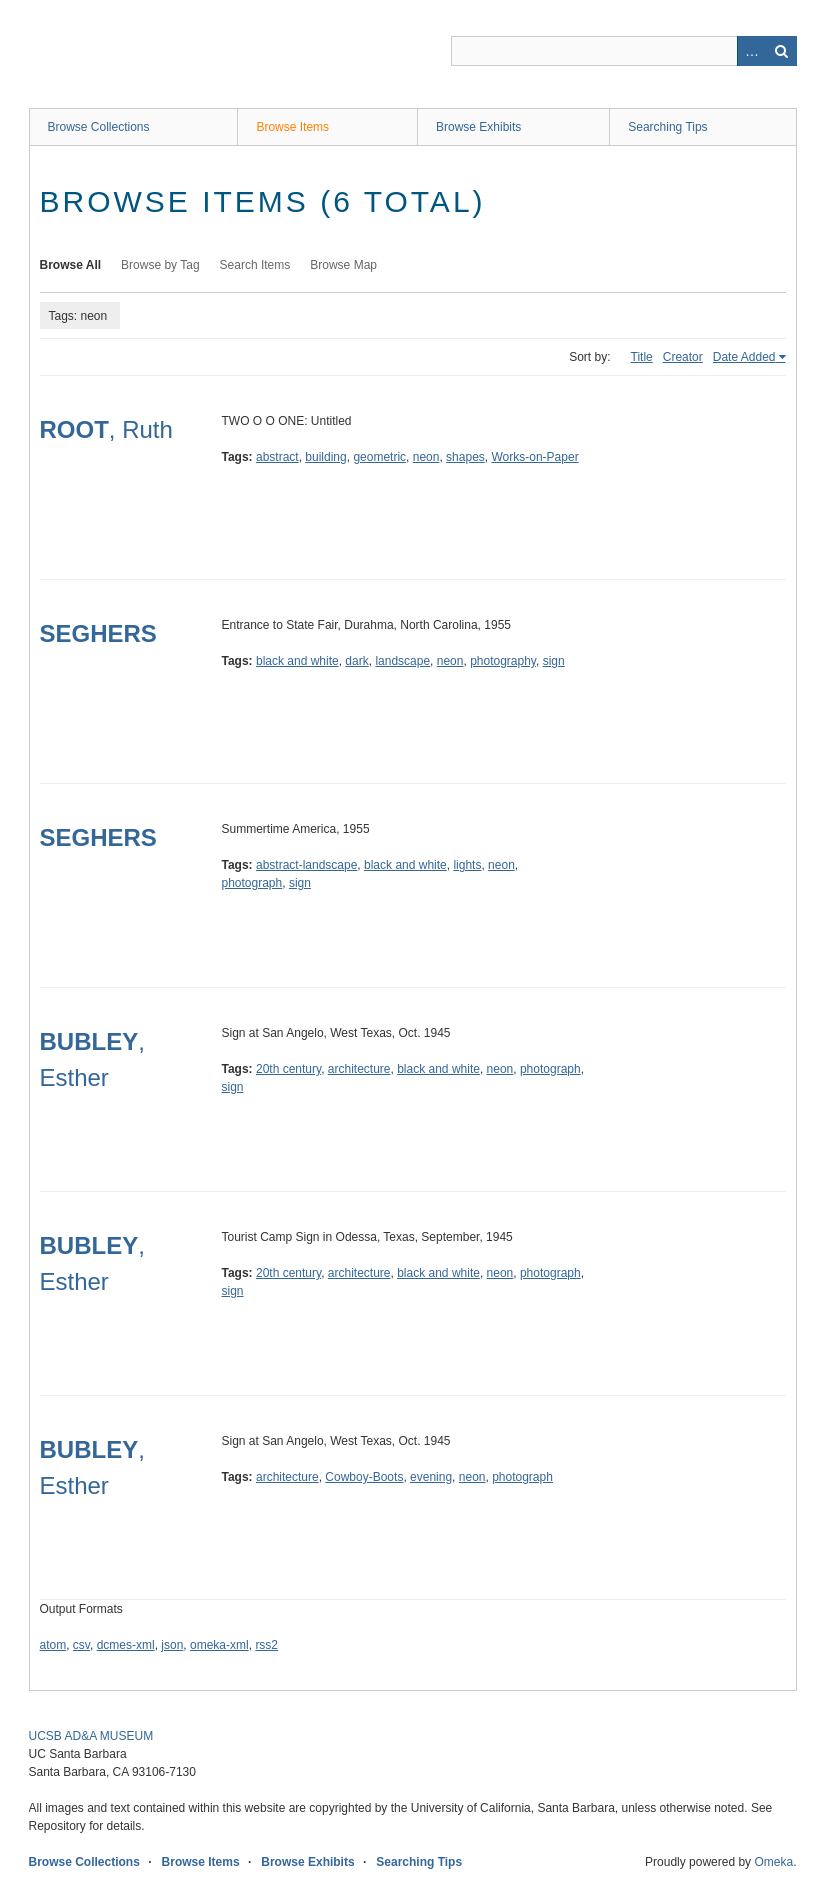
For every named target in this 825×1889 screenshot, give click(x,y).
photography (503, 661)
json (172, 1645)
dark (356, 661)
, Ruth (106, 429)
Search (782, 51)
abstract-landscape (306, 865)
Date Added (744, 357)
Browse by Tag (160, 265)
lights (467, 865)
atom (53, 1645)
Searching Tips (667, 127)
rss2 (266, 1645)
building (325, 457)
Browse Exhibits (478, 127)
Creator (683, 357)
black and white (297, 661)
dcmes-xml (126, 1645)
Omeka (773, 1862)
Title (642, 357)
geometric (379, 457)
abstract (277, 457)
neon (426, 457)
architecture (359, 1069)
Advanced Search (752, 51)
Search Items (255, 265)
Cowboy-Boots (364, 1477)
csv (81, 1645)
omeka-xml (219, 1645)
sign (554, 661)
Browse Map (343, 265)
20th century (288, 1069)
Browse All (71, 265)
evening (431, 1477)
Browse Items (292, 127)
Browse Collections (99, 127)
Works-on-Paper (534, 457)
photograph (252, 883)
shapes (465, 457)
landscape (402, 661)
